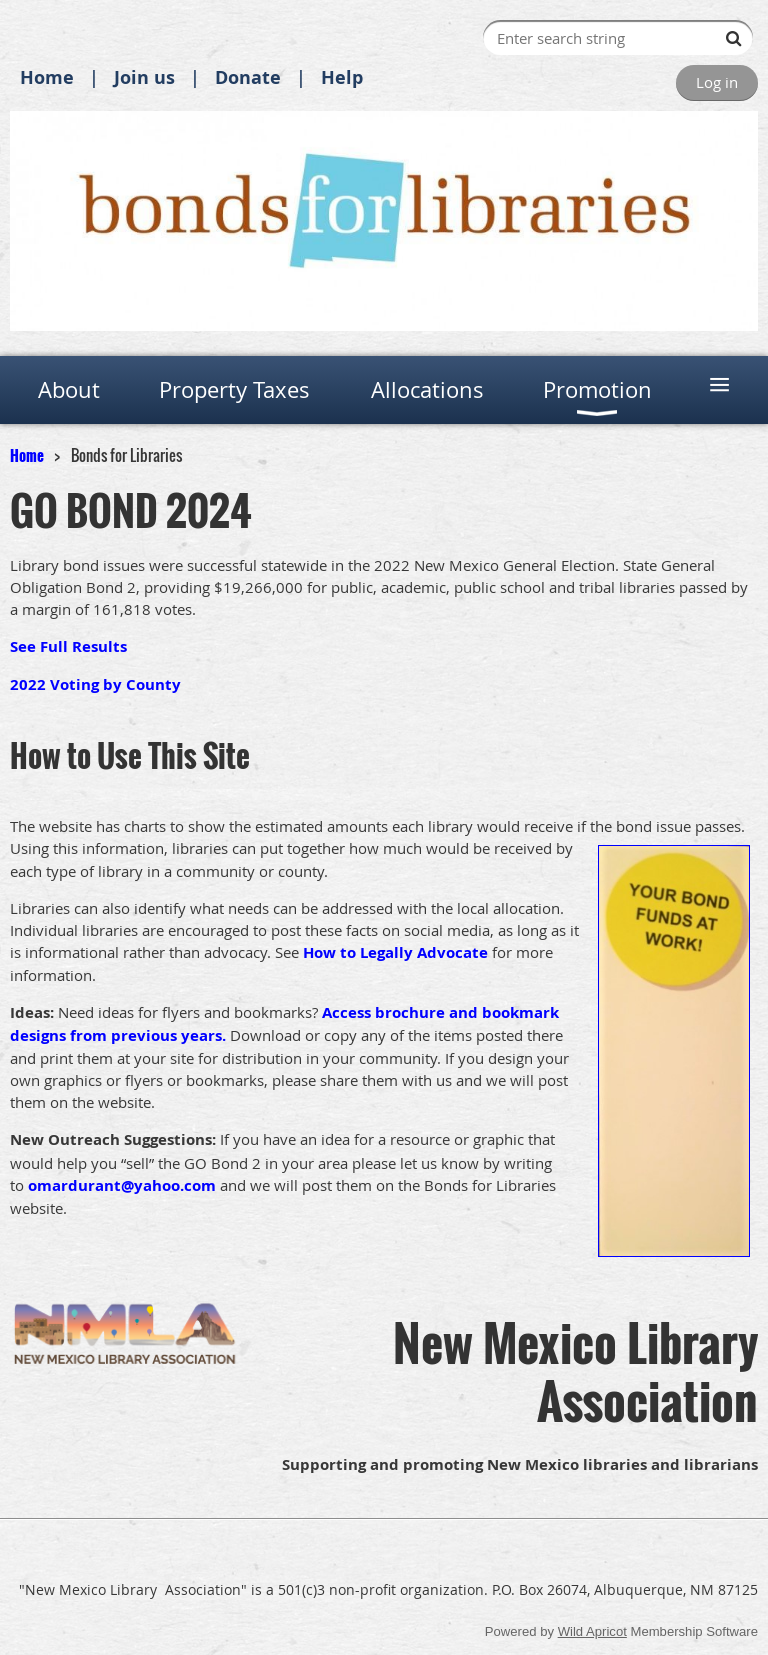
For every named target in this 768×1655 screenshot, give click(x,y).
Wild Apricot (592, 1631)
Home (47, 77)
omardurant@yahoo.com (122, 1185)
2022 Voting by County (95, 684)
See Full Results (68, 646)
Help (342, 77)
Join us (144, 77)
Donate (248, 77)
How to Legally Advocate (395, 952)
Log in (717, 82)
